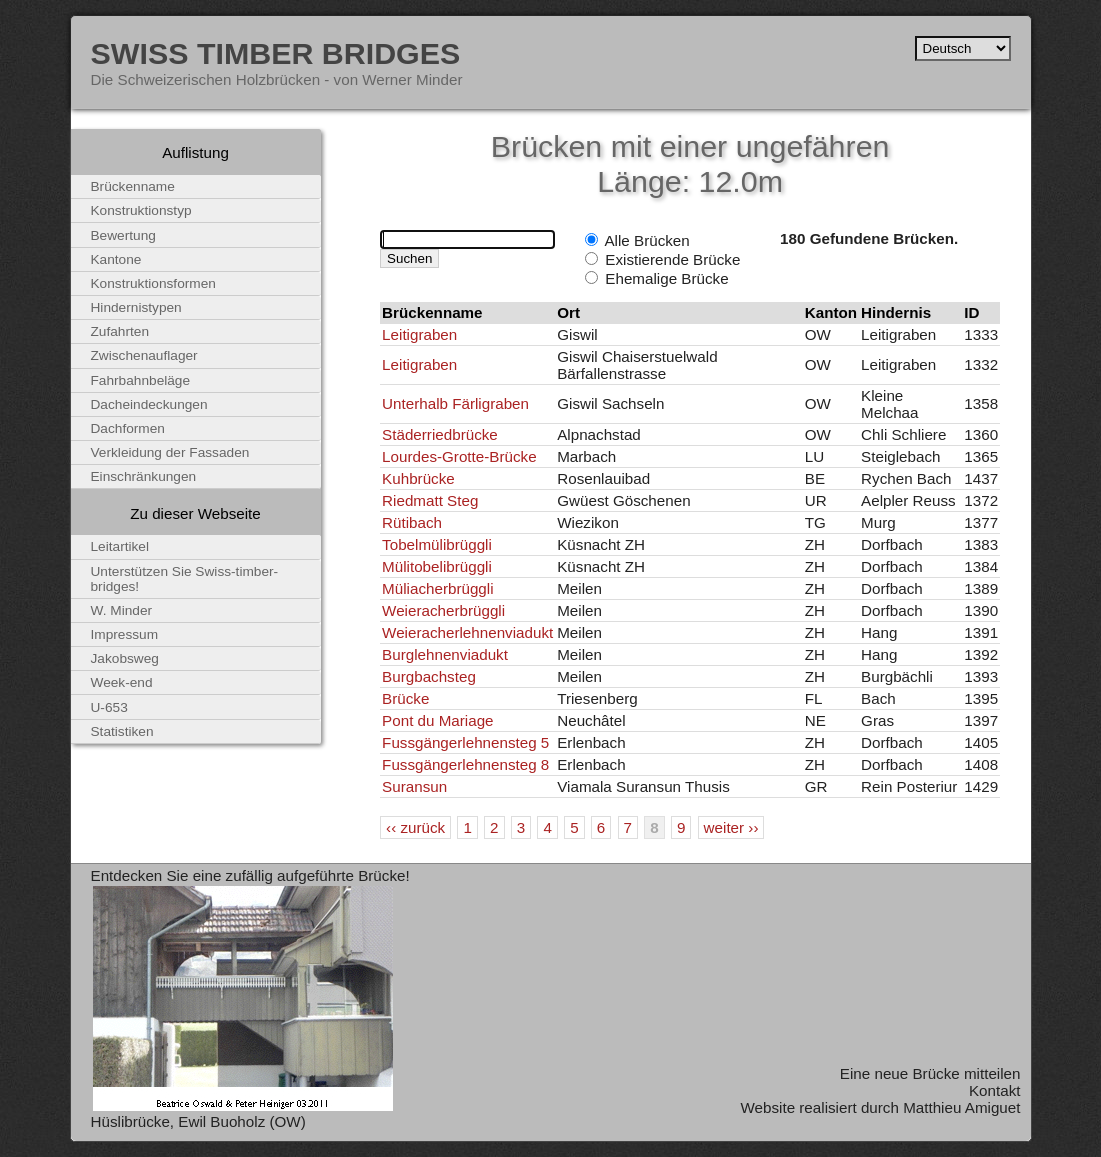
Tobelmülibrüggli (437, 544)
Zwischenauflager (144, 355)
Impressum (125, 634)
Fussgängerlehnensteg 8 (465, 764)
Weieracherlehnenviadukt (467, 632)
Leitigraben (419, 334)
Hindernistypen (136, 307)
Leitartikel (120, 546)
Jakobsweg (125, 658)
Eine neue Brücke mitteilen (930, 1073)
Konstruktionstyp (141, 210)
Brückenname (133, 186)
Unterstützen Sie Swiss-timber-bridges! (185, 579)
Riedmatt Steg (430, 500)
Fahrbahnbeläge (141, 380)
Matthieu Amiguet (961, 1107)
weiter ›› (731, 827)
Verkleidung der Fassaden (170, 452)
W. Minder (122, 610)
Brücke (405, 698)
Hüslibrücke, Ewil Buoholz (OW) (198, 1121)
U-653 (109, 707)
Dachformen (128, 428)
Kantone (116, 259)
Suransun (414, 786)
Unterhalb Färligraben (455, 403)
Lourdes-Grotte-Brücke (459, 456)
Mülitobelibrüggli (437, 566)
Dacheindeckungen (149, 404)
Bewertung (123, 235)
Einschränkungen (144, 476)
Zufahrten (120, 331)
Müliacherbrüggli (437, 588)
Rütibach (412, 522)
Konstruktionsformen (153, 283)
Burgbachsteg (429, 676)
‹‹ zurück (415, 827)
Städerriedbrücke (440, 434)
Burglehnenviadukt (445, 654)
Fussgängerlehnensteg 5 (465, 742)
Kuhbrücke (418, 478)
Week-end (122, 682)
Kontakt (995, 1090)
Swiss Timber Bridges (276, 53)
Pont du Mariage (437, 720)
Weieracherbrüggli (443, 610)
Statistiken (122, 731)
